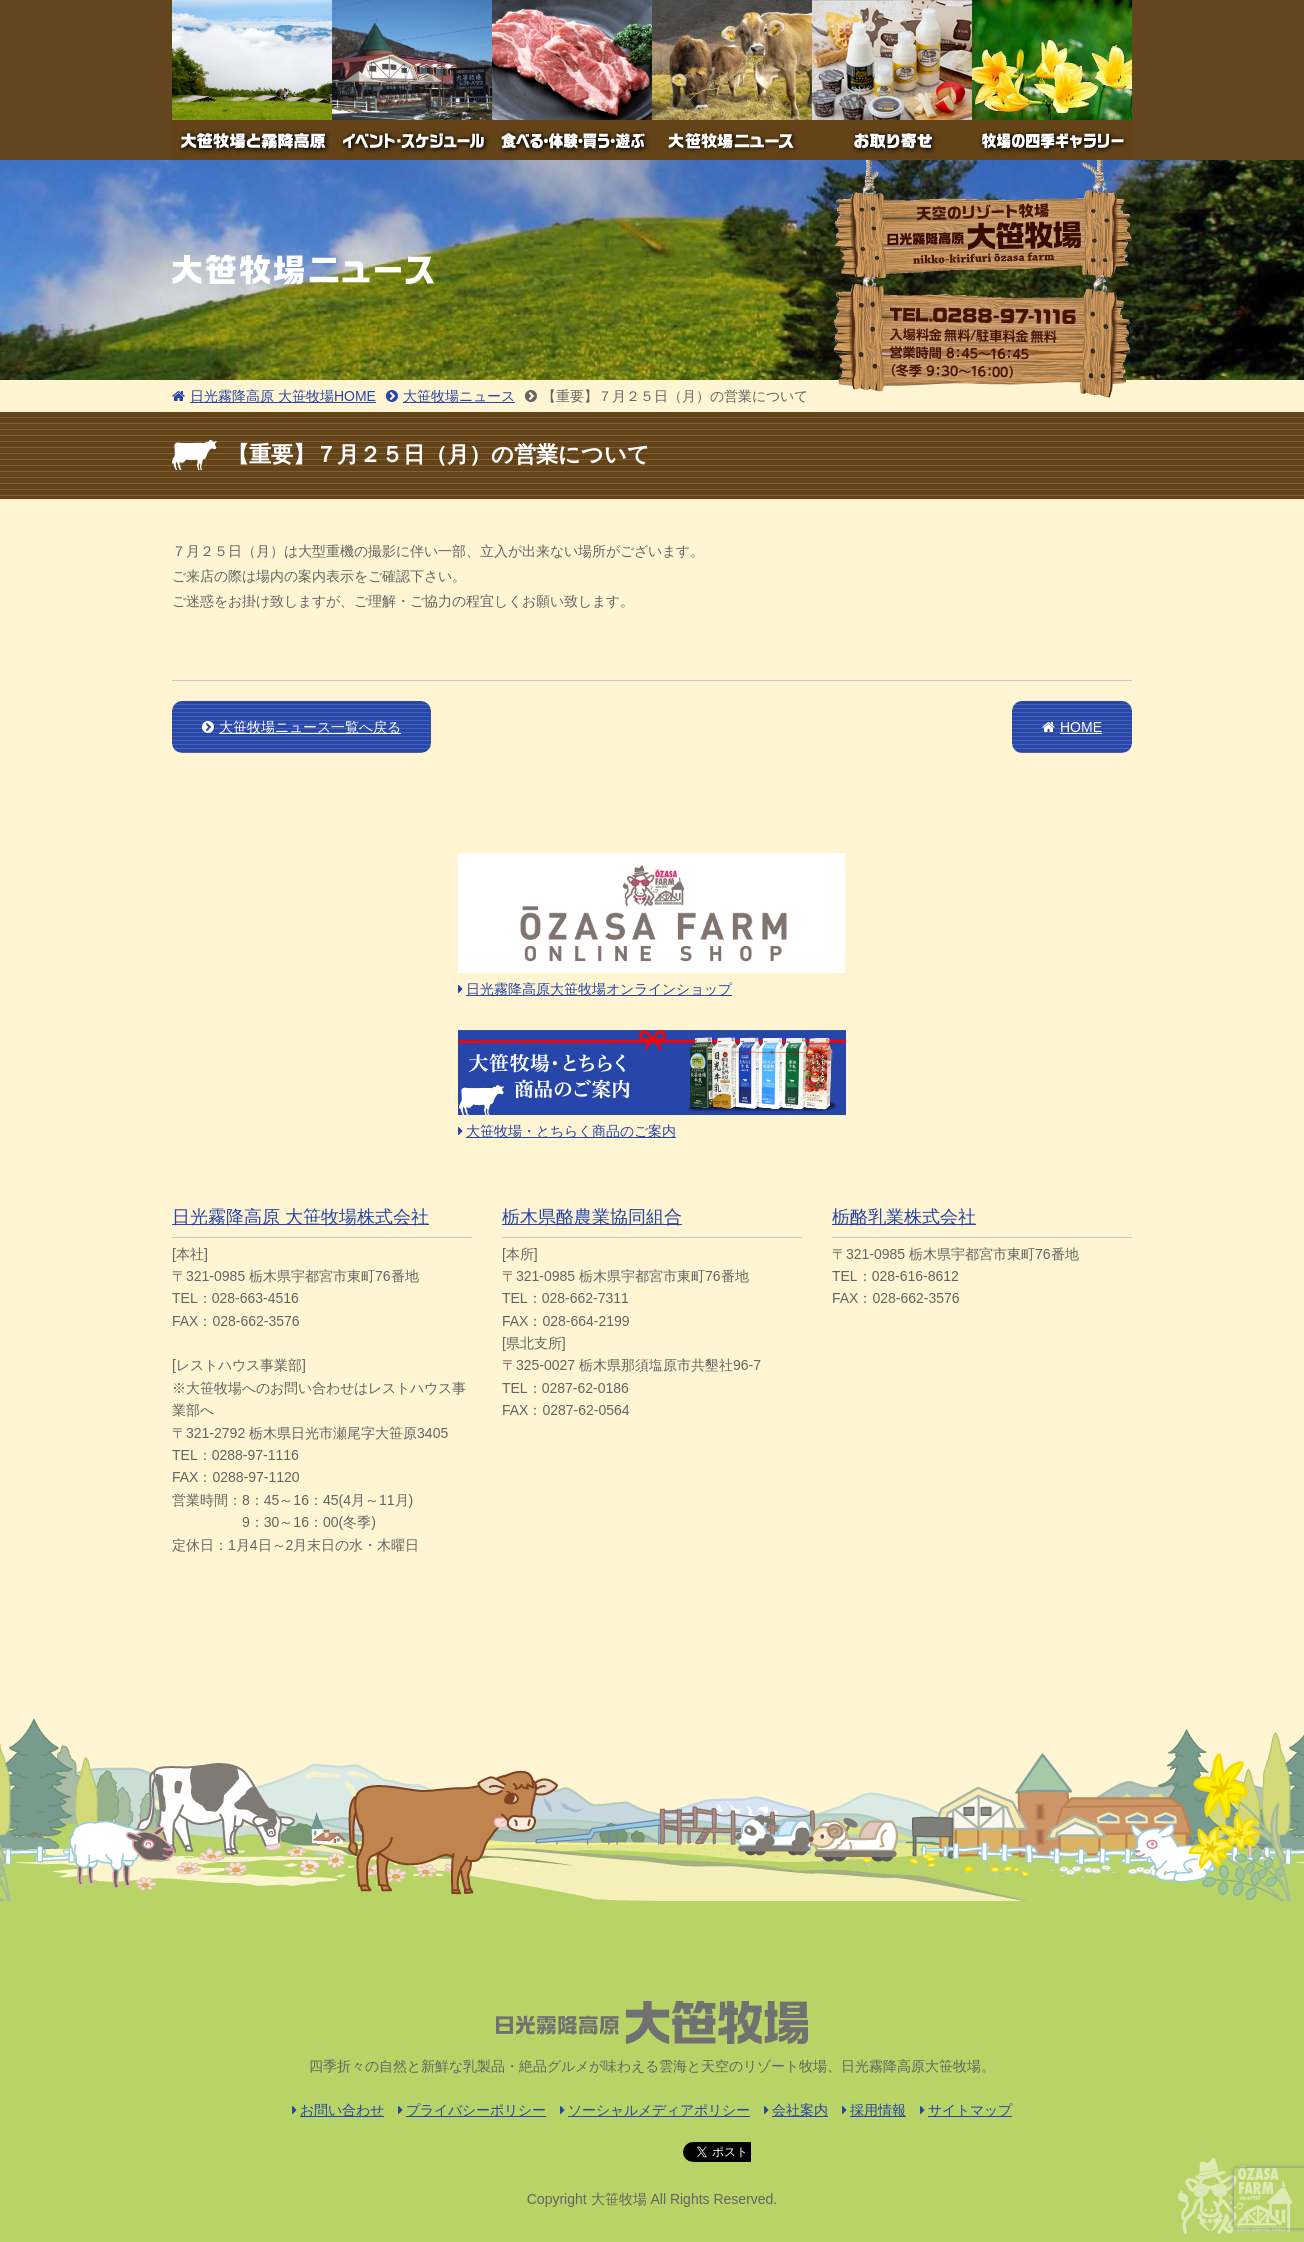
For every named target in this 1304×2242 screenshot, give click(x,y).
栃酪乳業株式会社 (904, 1217)
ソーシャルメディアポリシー (655, 2110)
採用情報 (874, 2110)
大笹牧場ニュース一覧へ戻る (301, 727)
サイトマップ (966, 2110)
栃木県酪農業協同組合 (592, 1217)
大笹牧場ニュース (450, 396)
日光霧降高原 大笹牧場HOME (274, 396)
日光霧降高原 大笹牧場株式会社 (300, 1217)
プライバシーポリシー (472, 2110)
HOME (1072, 727)
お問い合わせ (338, 2110)
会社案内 (796, 2110)
